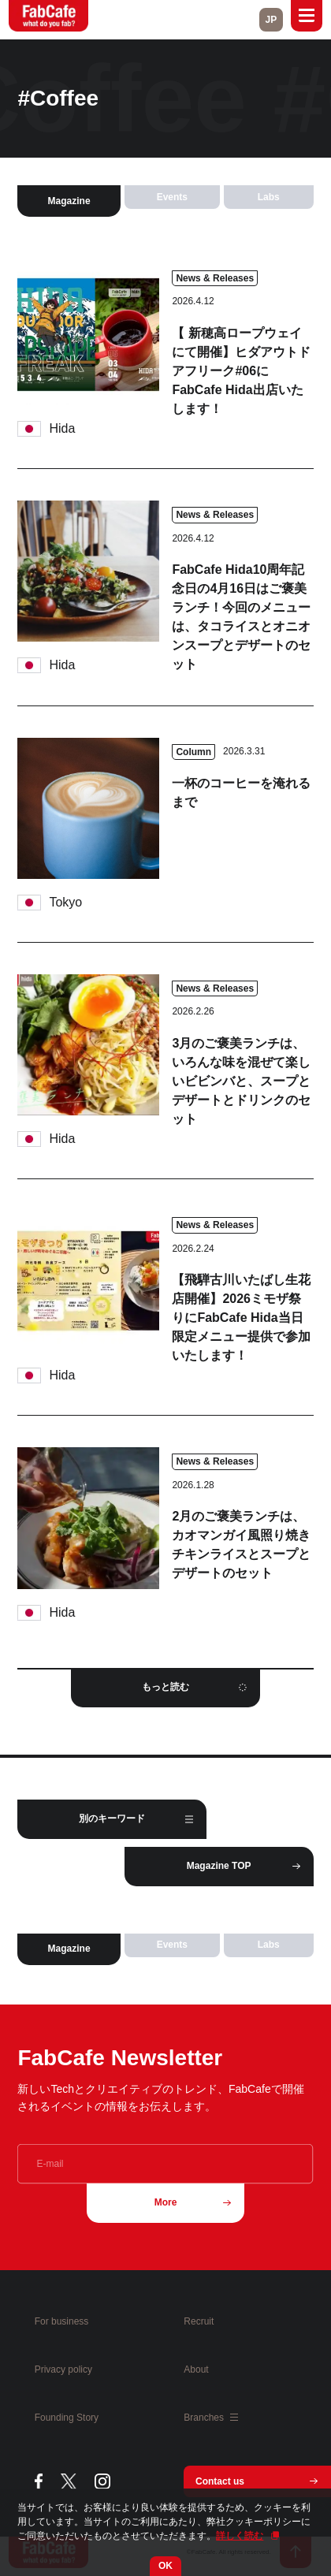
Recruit (199, 2321)
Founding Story (67, 2417)
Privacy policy (63, 2369)
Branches (211, 2417)
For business (62, 2321)
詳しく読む (239, 2535)
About (196, 2369)
